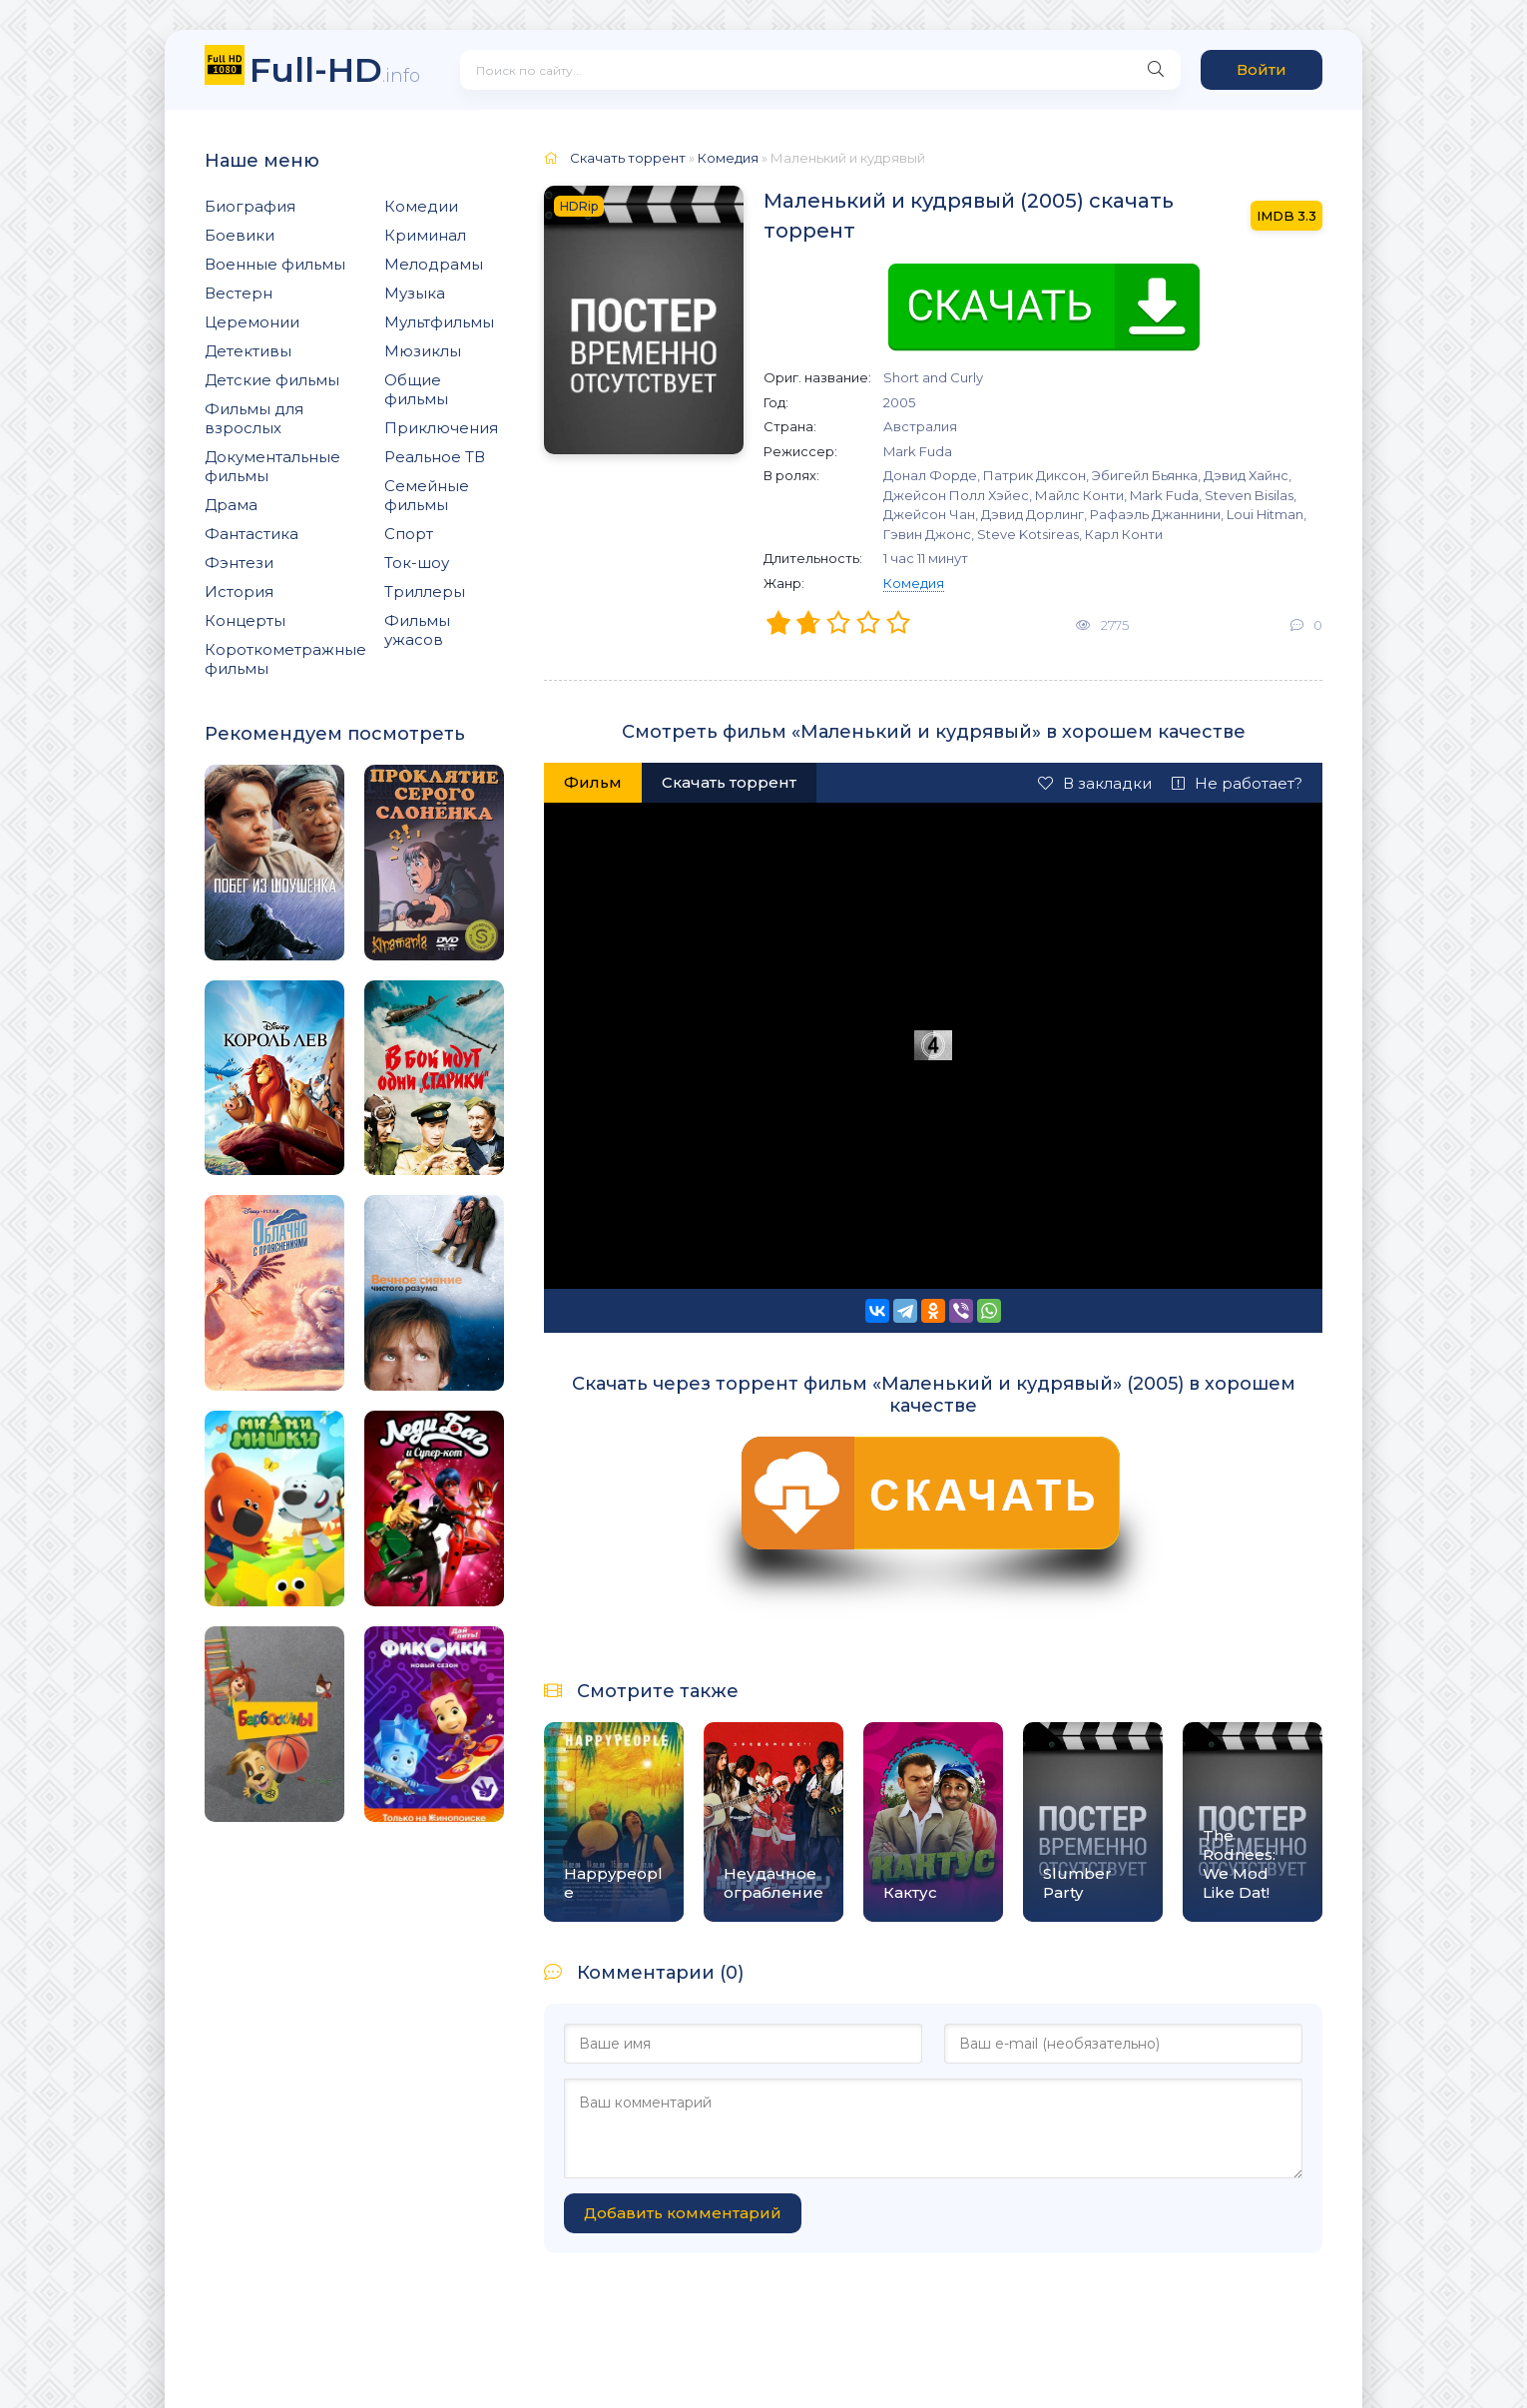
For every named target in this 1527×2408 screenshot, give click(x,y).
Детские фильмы (272, 379)
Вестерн (238, 293)
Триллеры (424, 591)
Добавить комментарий (682, 2212)
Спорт (408, 533)
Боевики (239, 235)
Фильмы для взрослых (254, 418)
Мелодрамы (433, 264)
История (239, 591)
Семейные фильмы (426, 495)
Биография (250, 206)
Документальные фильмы (272, 466)
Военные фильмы (275, 264)
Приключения (441, 427)
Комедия (913, 583)
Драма (231, 504)
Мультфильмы (439, 321)
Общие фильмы (416, 389)
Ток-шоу (416, 562)
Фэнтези (239, 562)
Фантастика (251, 533)
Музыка (414, 293)
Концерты (245, 620)
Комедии (421, 206)
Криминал (425, 235)
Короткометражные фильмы (285, 659)
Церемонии (252, 321)
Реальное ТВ (434, 456)
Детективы (248, 350)
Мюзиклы (422, 350)
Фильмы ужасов (417, 630)
